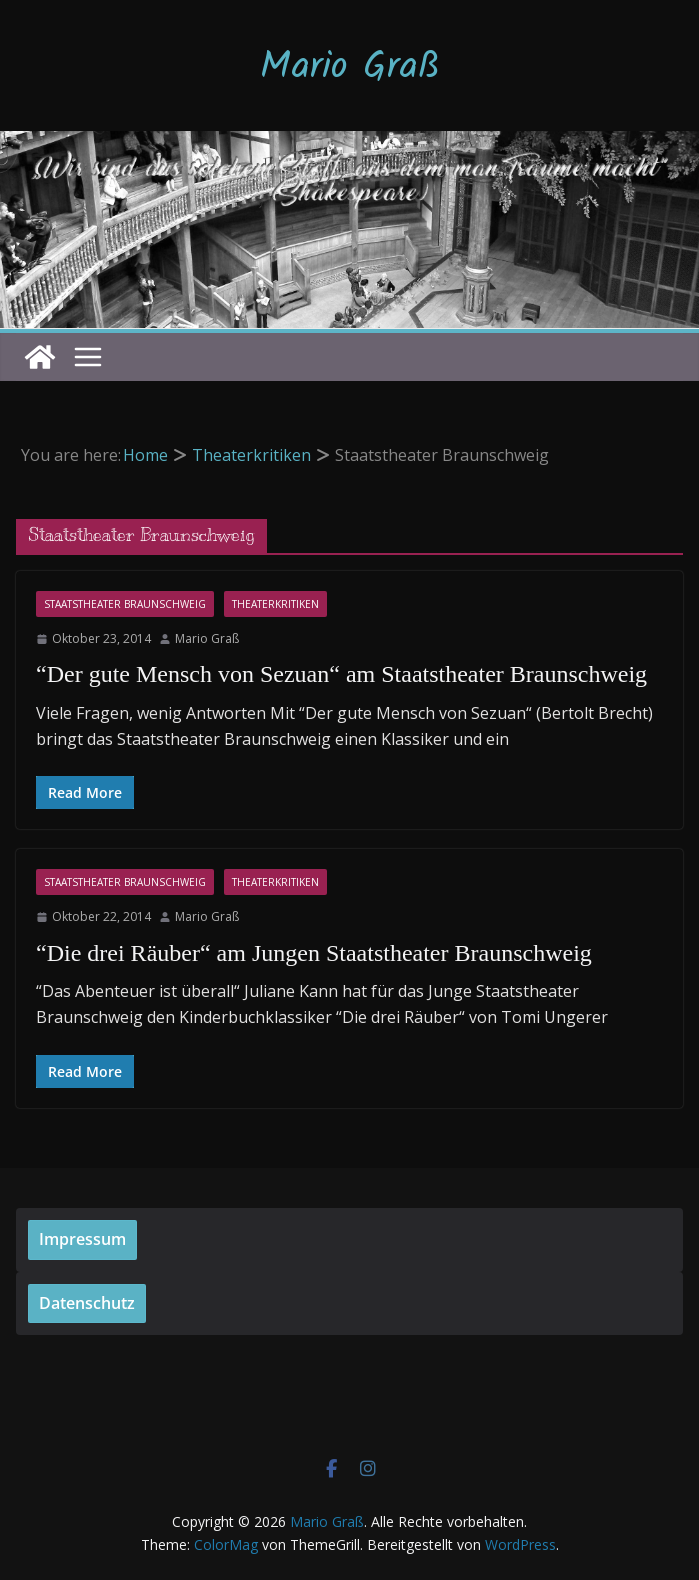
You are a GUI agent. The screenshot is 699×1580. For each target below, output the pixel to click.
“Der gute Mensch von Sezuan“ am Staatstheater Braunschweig (341, 674)
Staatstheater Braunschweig (125, 604)
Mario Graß (350, 68)
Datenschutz (87, 1303)
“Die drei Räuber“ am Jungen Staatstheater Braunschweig (314, 953)
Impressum (82, 1239)
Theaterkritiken (275, 604)
